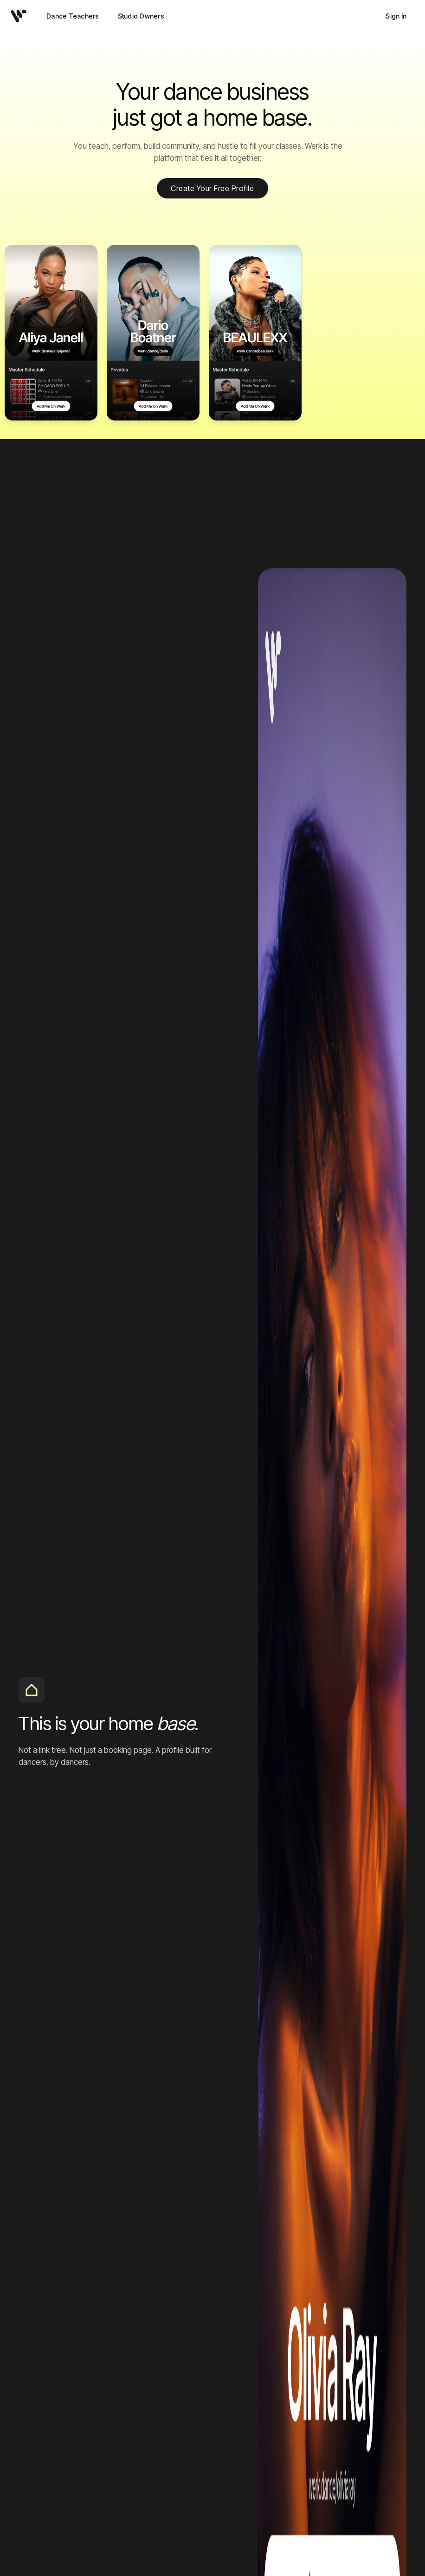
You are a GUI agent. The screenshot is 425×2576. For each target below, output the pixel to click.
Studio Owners (141, 16)
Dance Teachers (72, 16)
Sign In (396, 16)
